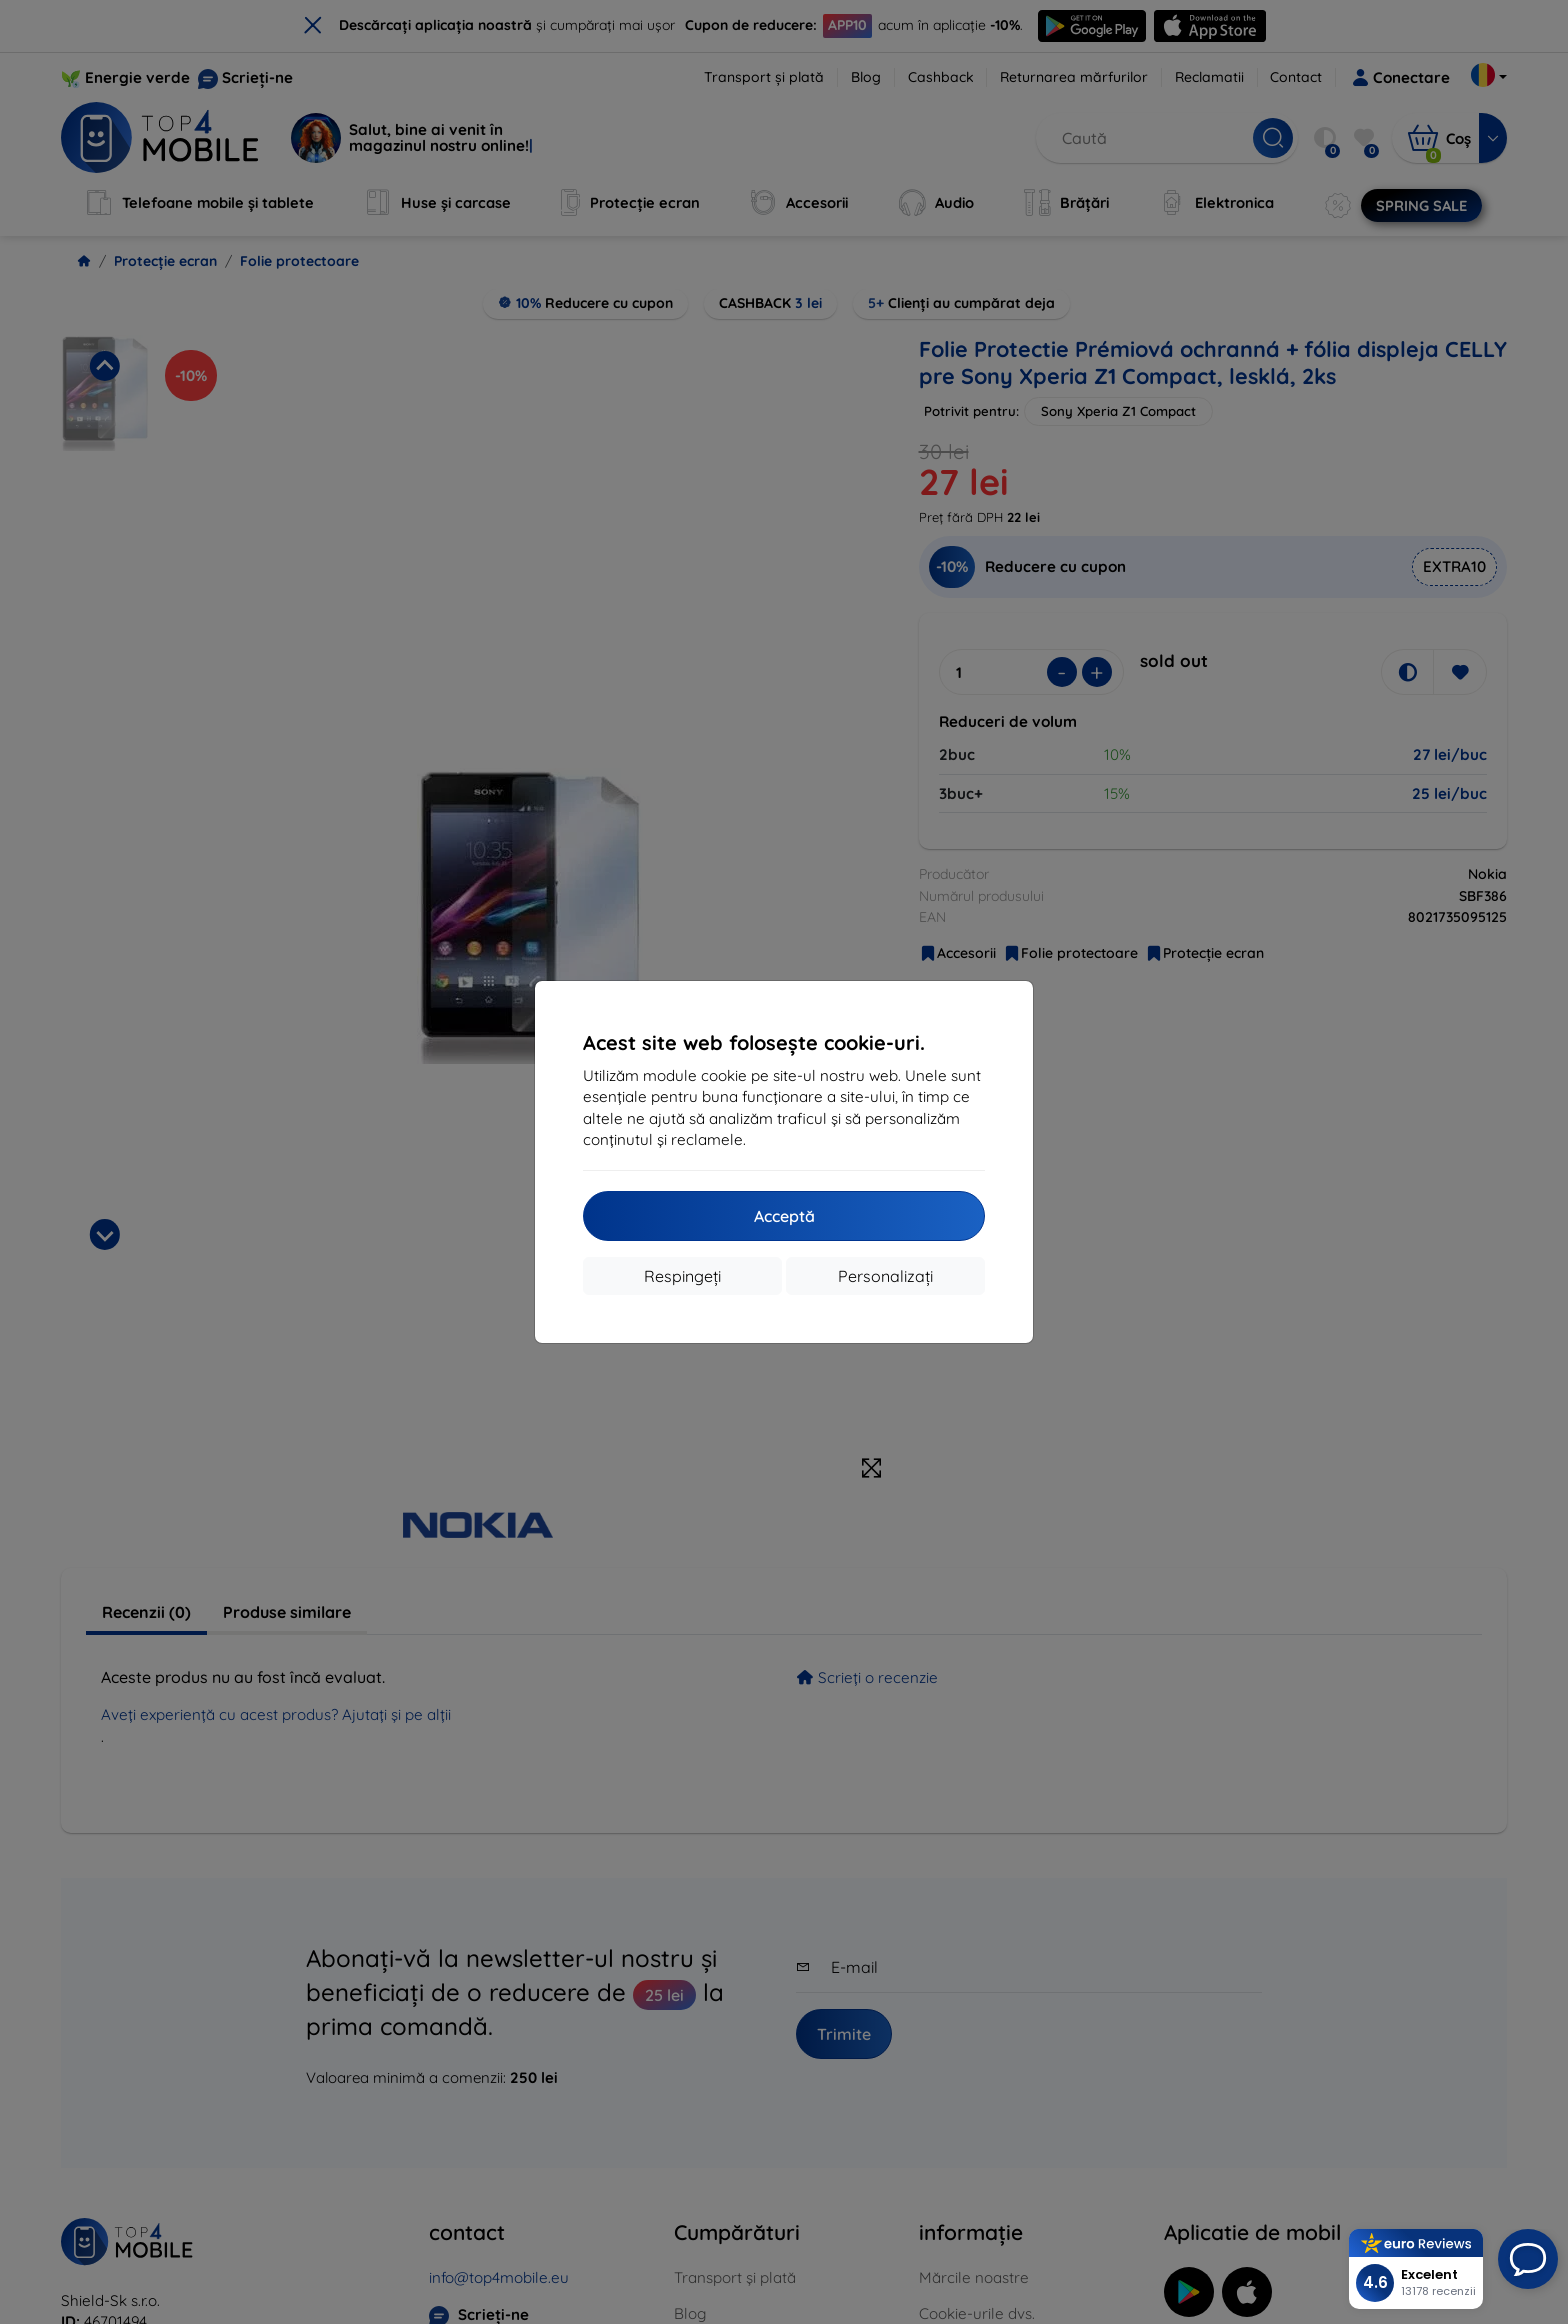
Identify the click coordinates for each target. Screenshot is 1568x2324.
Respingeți (682, 1276)
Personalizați (885, 1276)
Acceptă (784, 1216)
